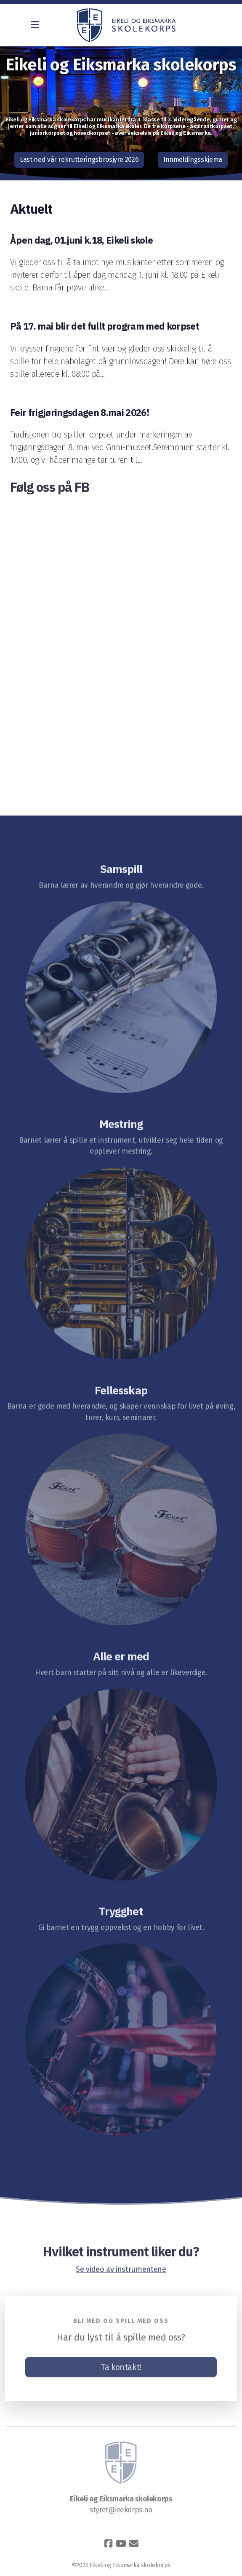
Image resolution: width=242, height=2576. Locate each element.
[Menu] (34, 25)
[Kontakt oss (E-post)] (134, 2543)
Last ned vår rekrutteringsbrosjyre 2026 (79, 160)
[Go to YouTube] (121, 2543)
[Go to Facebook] (108, 2543)
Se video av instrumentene (121, 2271)
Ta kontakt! (121, 2369)
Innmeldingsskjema (192, 160)
